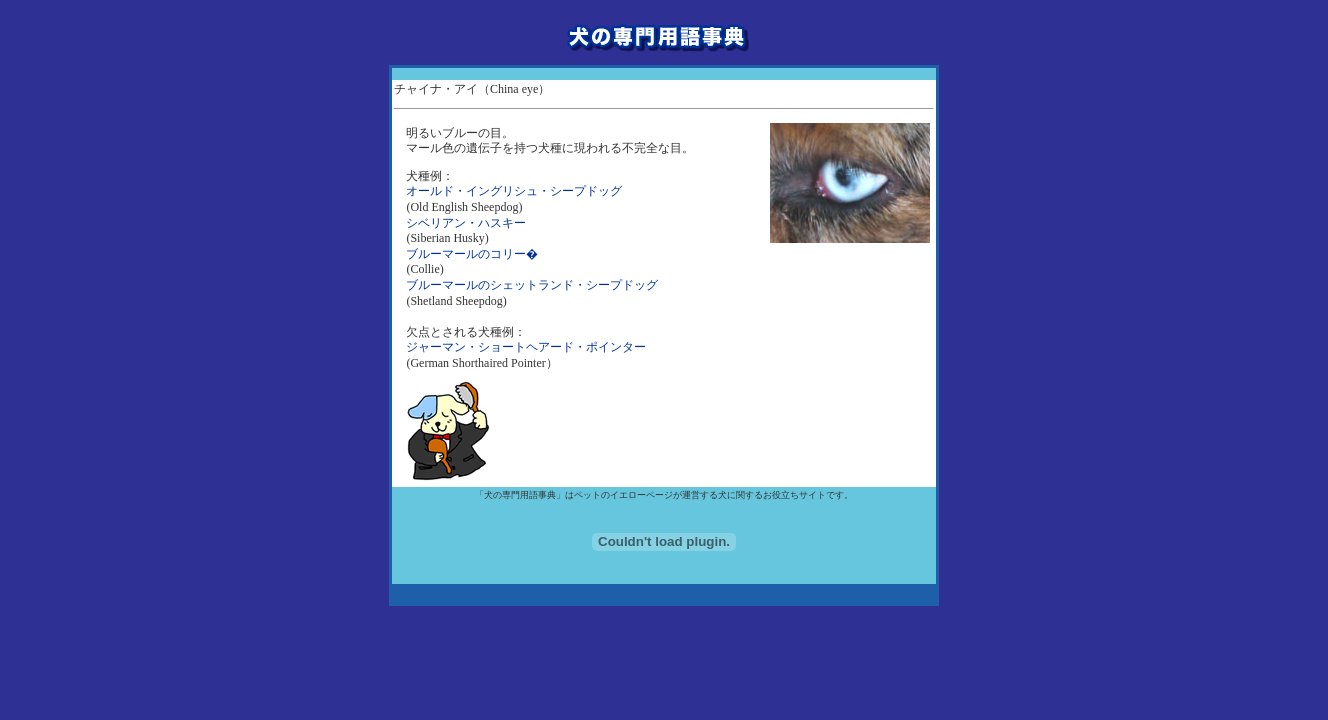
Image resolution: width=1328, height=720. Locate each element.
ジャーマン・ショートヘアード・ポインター (526, 347)
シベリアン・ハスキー (466, 223)
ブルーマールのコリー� (472, 254)
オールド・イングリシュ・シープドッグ (514, 191)
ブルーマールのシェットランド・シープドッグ (532, 285)
